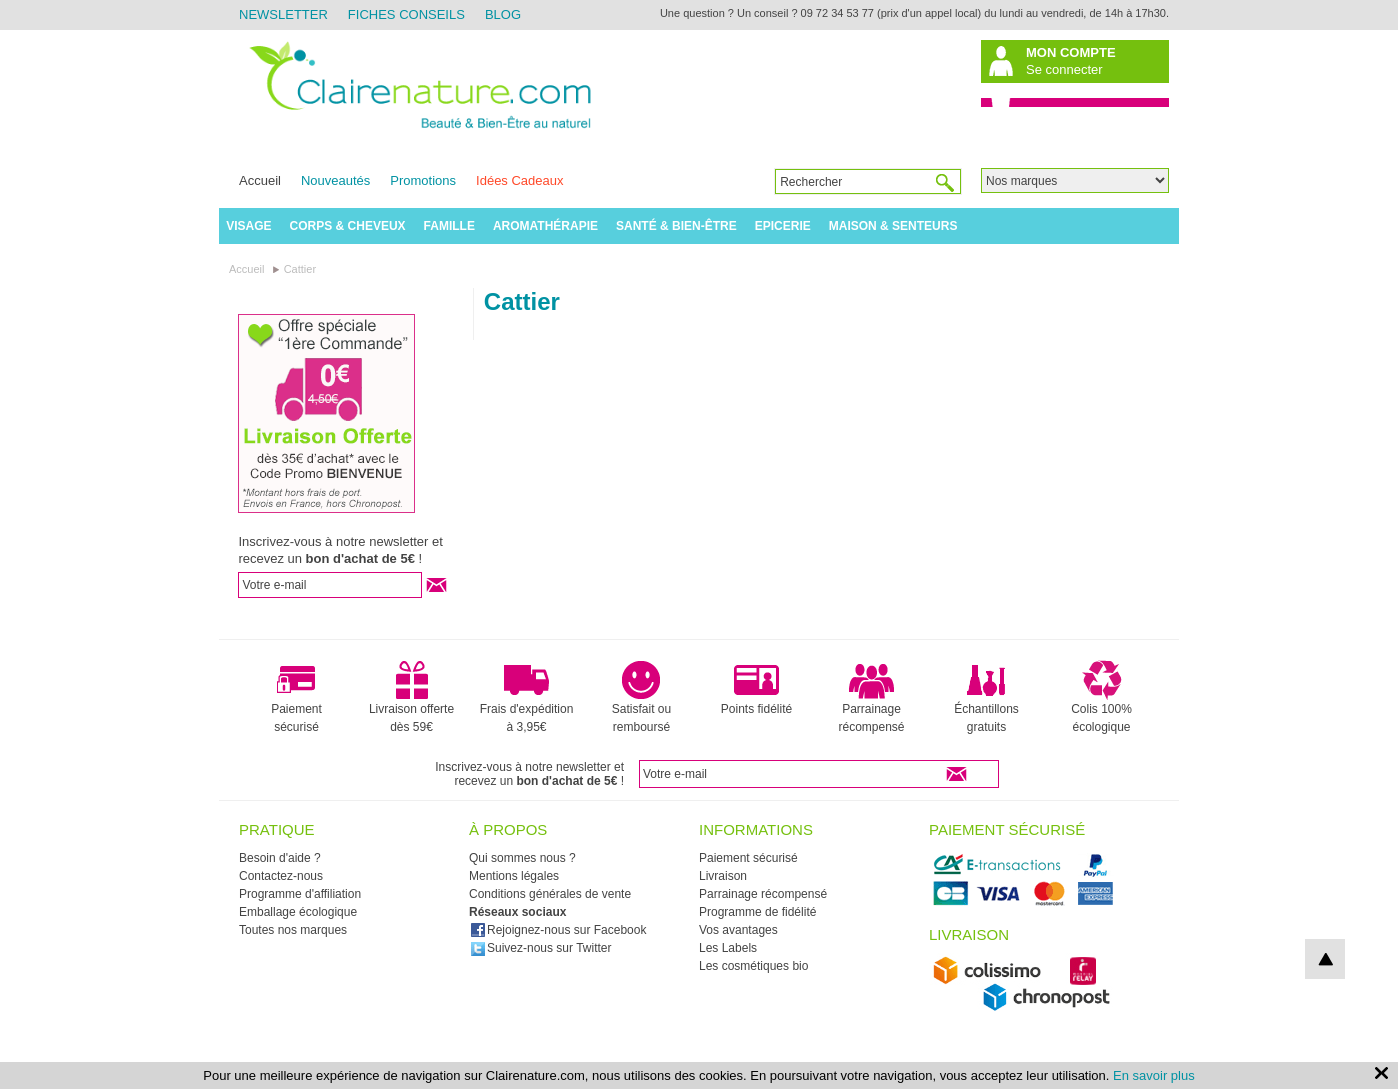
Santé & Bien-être (676, 226)
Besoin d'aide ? (280, 858)
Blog (503, 14)
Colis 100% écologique (1101, 697)
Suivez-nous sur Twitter (541, 948)
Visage (248, 226)
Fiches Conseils (406, 14)
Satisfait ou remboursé (641, 697)
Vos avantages (738, 930)
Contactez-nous (281, 876)
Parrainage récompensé (871, 697)
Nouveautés (335, 180)
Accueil (260, 180)
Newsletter (283, 14)
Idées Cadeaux (519, 180)
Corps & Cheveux (348, 226)
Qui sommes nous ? (522, 858)
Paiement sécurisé (296, 697)
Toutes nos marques (293, 930)
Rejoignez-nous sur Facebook (558, 930)
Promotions (423, 180)
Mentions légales (514, 876)
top (1325, 959)
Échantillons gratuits (986, 697)
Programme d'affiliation (300, 894)
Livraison (723, 876)
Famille (449, 226)
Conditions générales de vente (550, 894)
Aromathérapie (545, 226)
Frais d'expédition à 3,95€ (527, 697)
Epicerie (783, 226)
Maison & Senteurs (893, 226)
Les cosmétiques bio (753, 966)
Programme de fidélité (757, 912)
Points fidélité (756, 688)
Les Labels (728, 948)
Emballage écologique (298, 912)
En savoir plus (1154, 1075)
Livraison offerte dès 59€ (411, 697)
